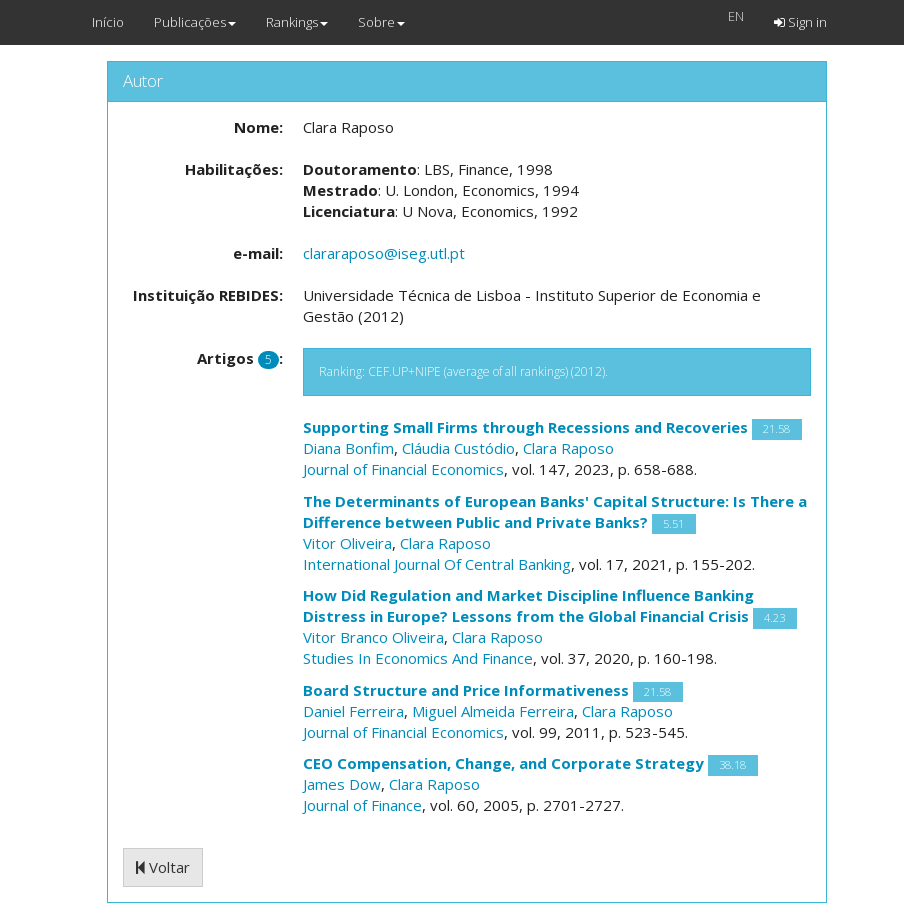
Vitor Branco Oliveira (373, 637)
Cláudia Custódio (458, 448)
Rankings (297, 22)
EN (736, 16)
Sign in (800, 22)
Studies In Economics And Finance (418, 658)
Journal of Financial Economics (403, 469)
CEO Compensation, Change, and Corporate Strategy (503, 763)
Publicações (195, 22)
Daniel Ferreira (353, 711)
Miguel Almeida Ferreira (493, 711)
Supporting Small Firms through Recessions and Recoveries (525, 427)
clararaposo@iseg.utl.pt (384, 253)
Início (108, 22)
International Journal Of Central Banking (437, 564)
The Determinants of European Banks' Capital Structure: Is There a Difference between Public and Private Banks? (555, 511)
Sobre (381, 22)
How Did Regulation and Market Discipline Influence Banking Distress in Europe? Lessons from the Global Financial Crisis (528, 605)
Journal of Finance (362, 805)
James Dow (342, 784)
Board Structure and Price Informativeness (466, 690)
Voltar (163, 867)
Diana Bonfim (348, 448)
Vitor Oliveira (347, 543)
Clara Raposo (568, 448)
